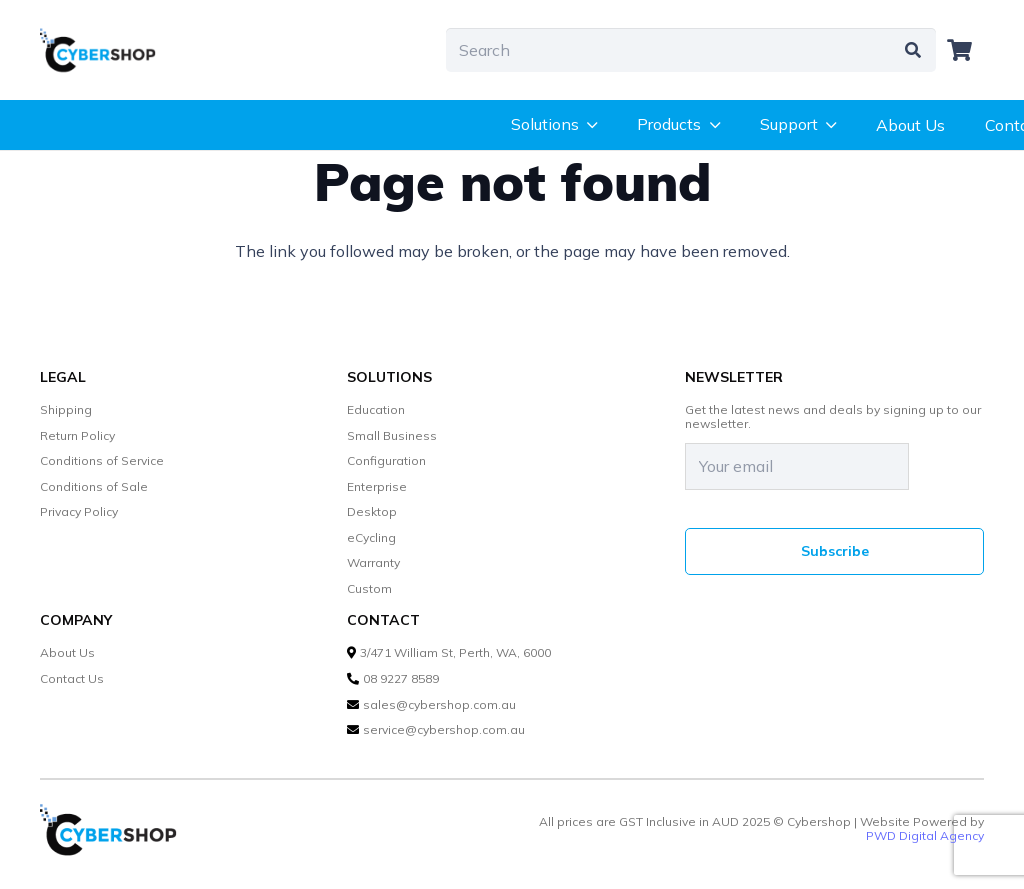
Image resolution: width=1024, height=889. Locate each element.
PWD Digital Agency (925, 836)
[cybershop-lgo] (106, 50)
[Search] (691, 50)
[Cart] (960, 50)
